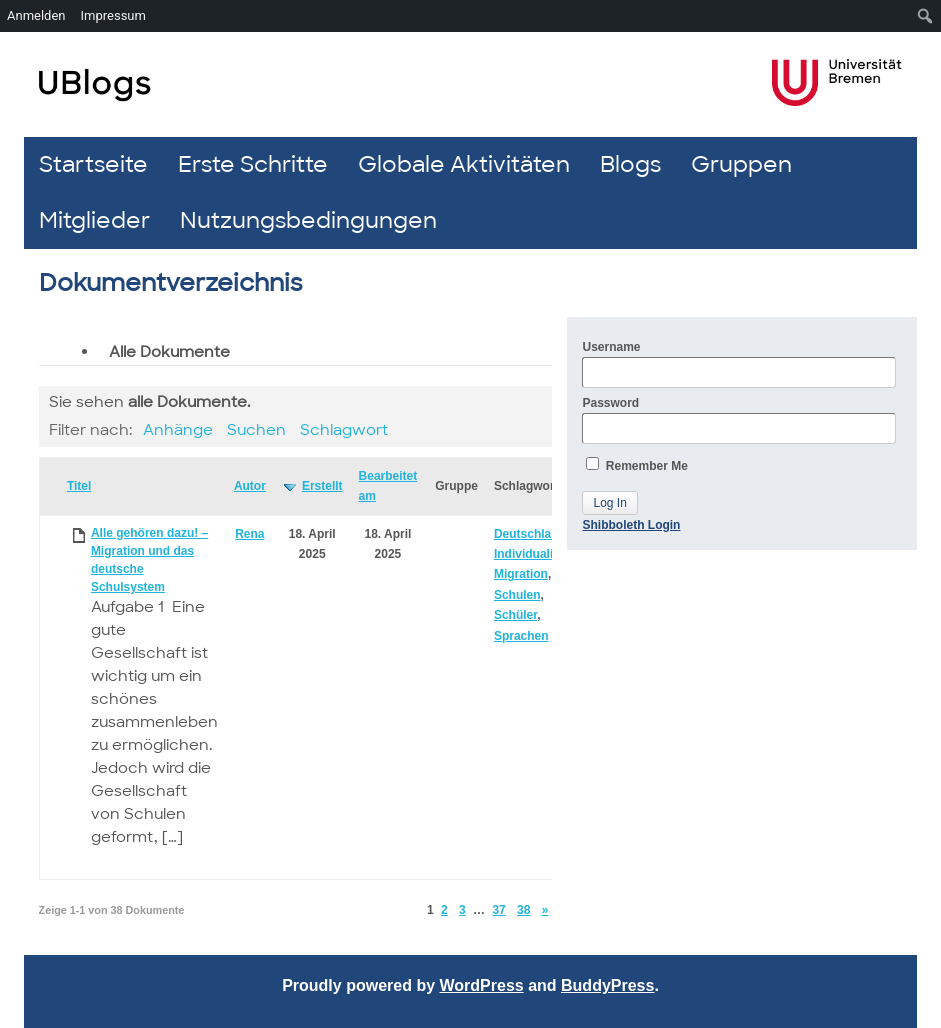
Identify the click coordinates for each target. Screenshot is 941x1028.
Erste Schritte (253, 164)
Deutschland (530, 534)
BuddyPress (607, 985)
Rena (249, 534)
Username (739, 364)
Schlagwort (344, 430)
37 (498, 910)
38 (523, 910)
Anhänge (178, 430)
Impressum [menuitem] (113, 15)
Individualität (531, 554)
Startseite (93, 164)
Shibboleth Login (631, 525)
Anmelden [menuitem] (36, 15)
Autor (250, 486)
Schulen (517, 595)
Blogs (630, 164)
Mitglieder (94, 220)
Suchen (256, 430)
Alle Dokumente (169, 352)
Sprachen (521, 636)
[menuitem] (925, 16)
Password (739, 420)
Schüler (515, 615)
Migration (521, 574)
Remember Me (636, 465)
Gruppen (741, 164)
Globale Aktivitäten (464, 164)
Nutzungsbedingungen (308, 220)
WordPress (482, 985)
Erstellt (322, 486)
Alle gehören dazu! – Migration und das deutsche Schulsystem (149, 560)
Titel (79, 486)
